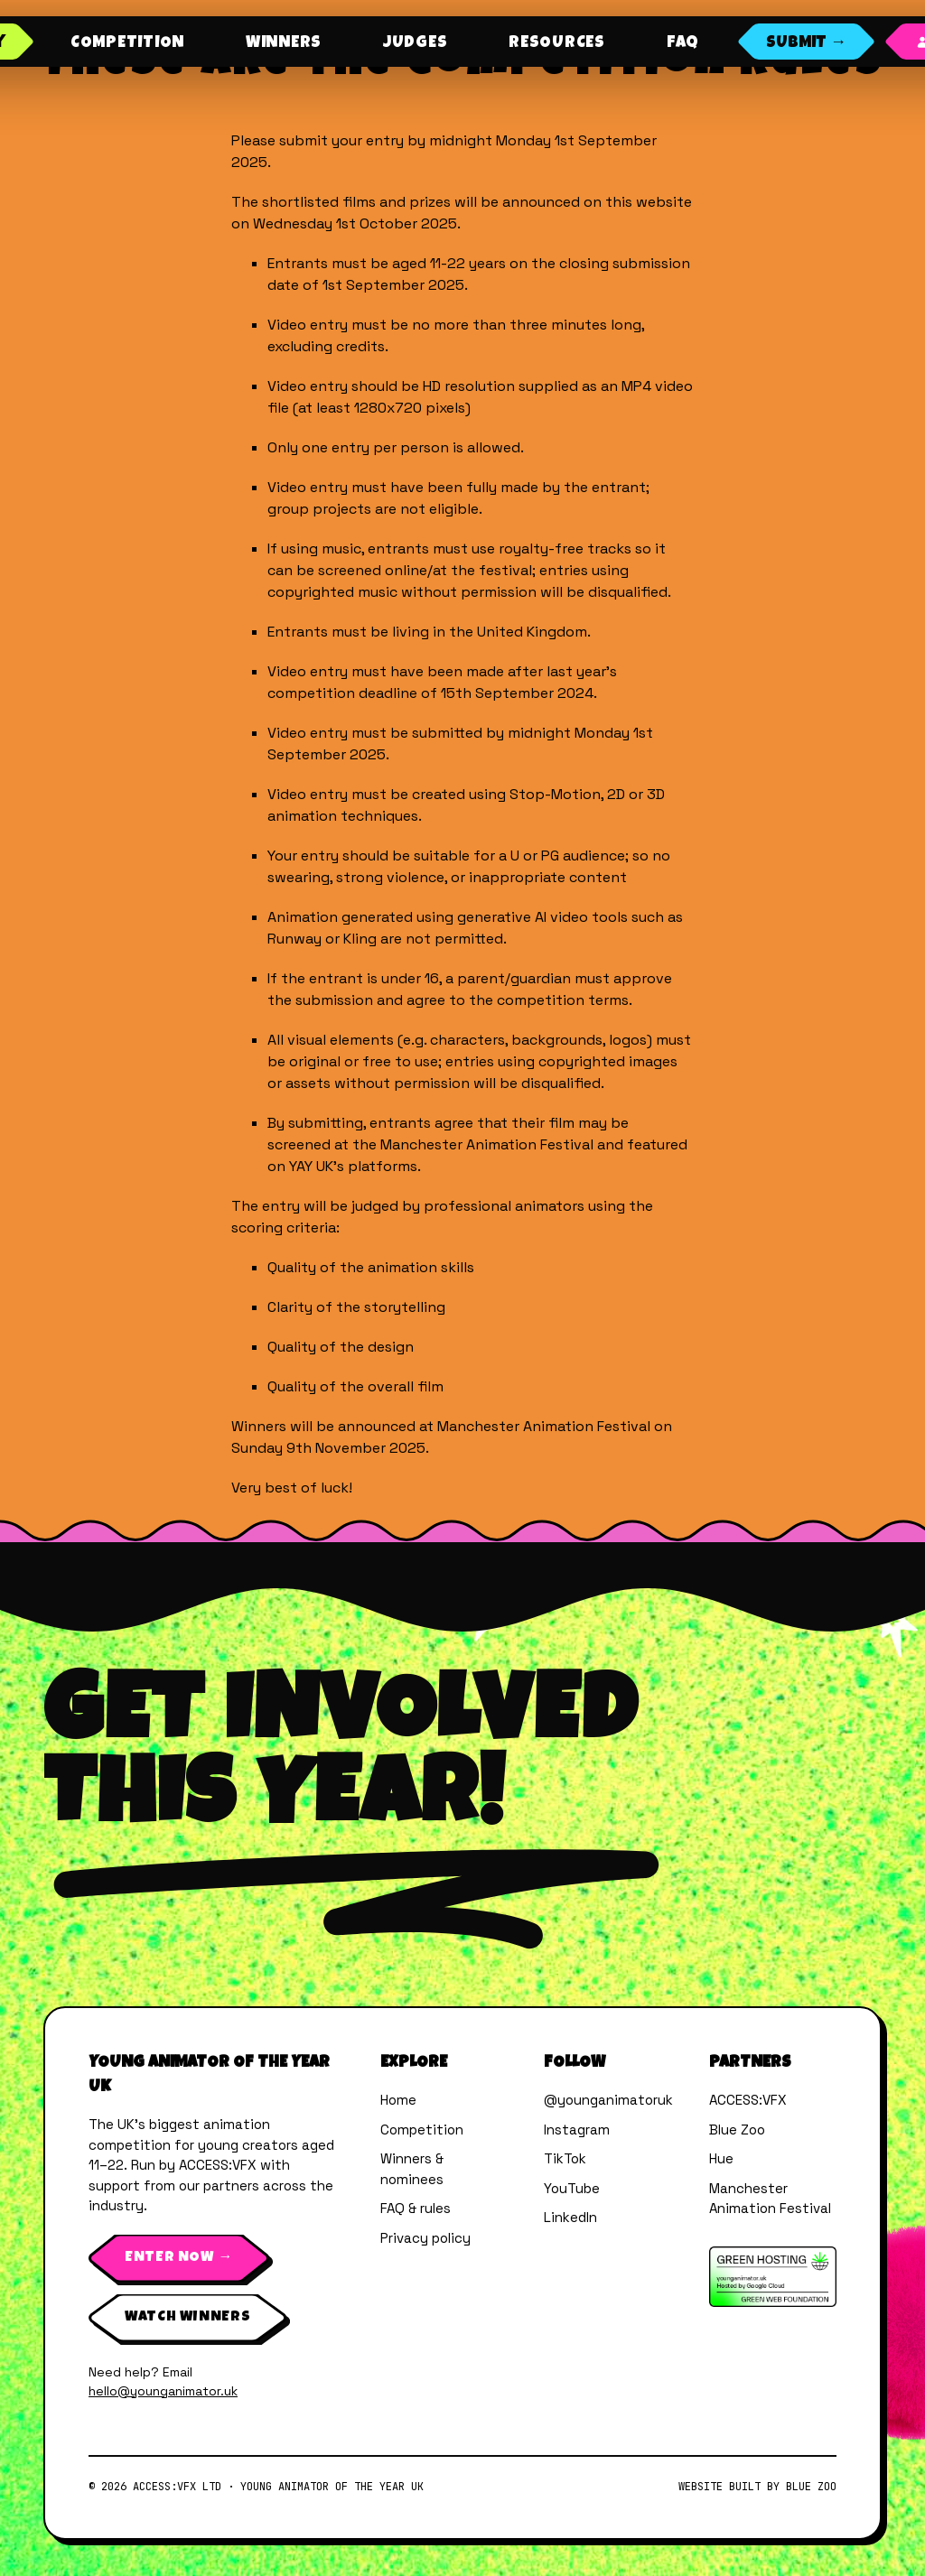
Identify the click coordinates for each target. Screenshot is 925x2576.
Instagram (577, 2129)
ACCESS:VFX (748, 2099)
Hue (721, 2158)
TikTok (565, 2158)
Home (398, 2099)
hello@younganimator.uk (163, 2391)
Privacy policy (425, 2237)
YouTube (572, 2188)
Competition (421, 2129)
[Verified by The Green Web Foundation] (772, 2276)
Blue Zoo (737, 2129)
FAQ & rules (415, 2208)
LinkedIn (570, 2217)
